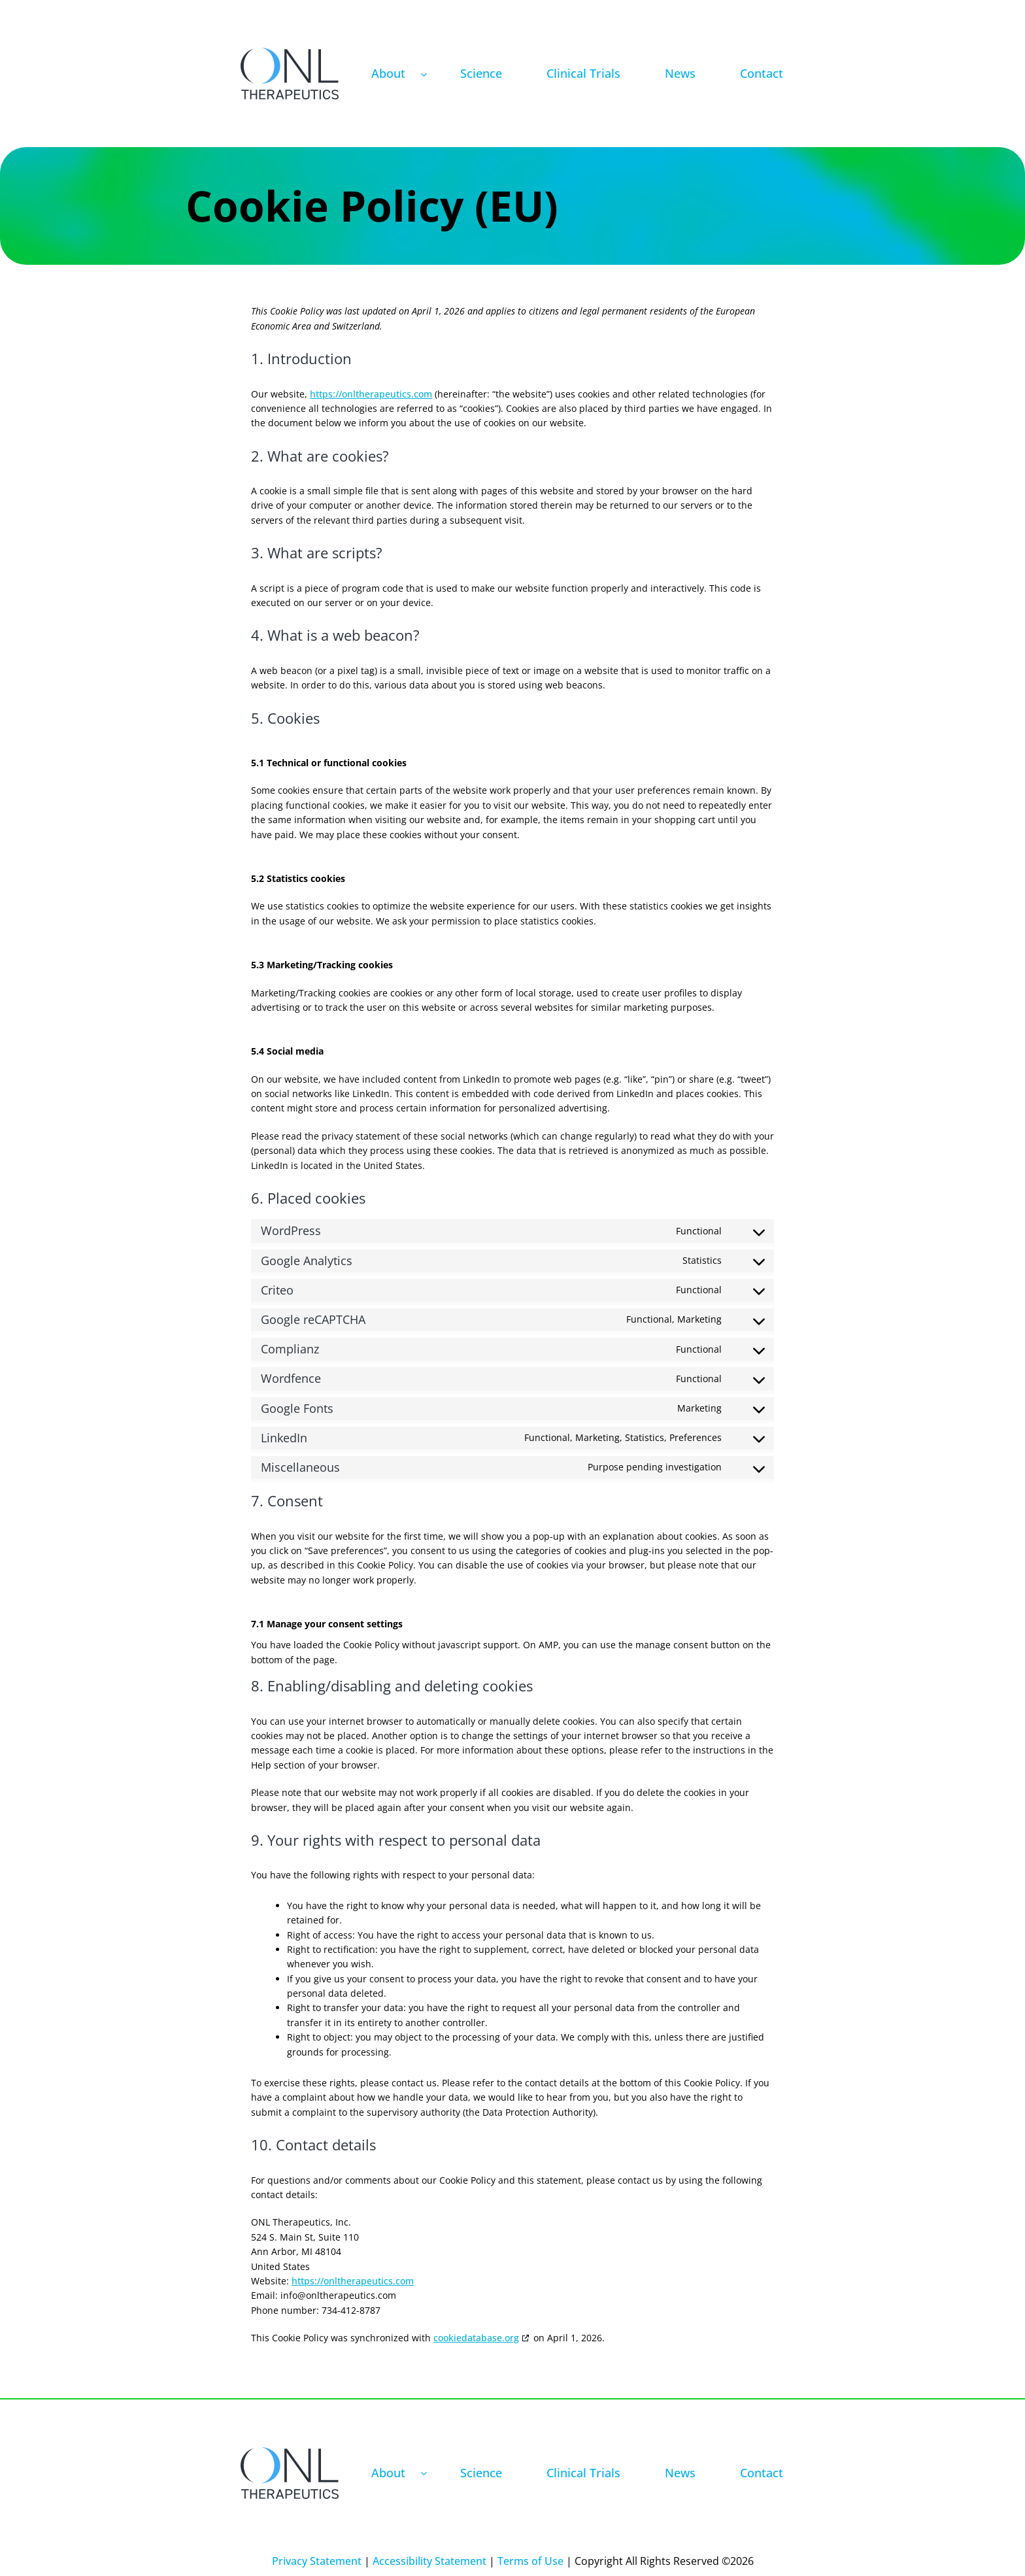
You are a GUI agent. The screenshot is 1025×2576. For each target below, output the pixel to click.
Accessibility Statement (429, 2561)
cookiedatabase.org (476, 2337)
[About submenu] (424, 73)
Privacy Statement (316, 2561)
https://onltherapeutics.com (371, 394)
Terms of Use (530, 2561)
